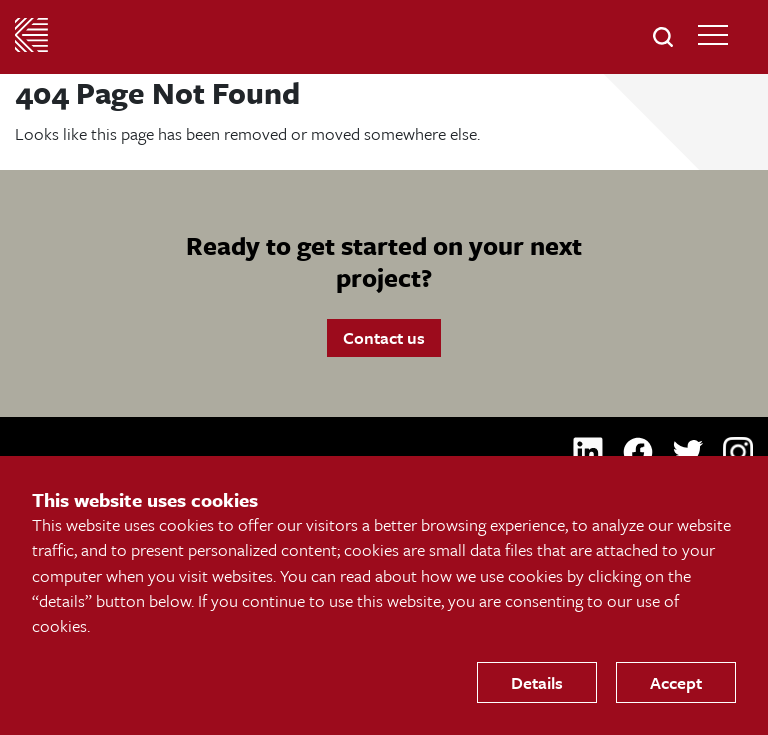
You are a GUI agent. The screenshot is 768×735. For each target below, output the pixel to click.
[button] (663, 37)
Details (537, 682)
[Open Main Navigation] (713, 35)
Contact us (384, 337)
